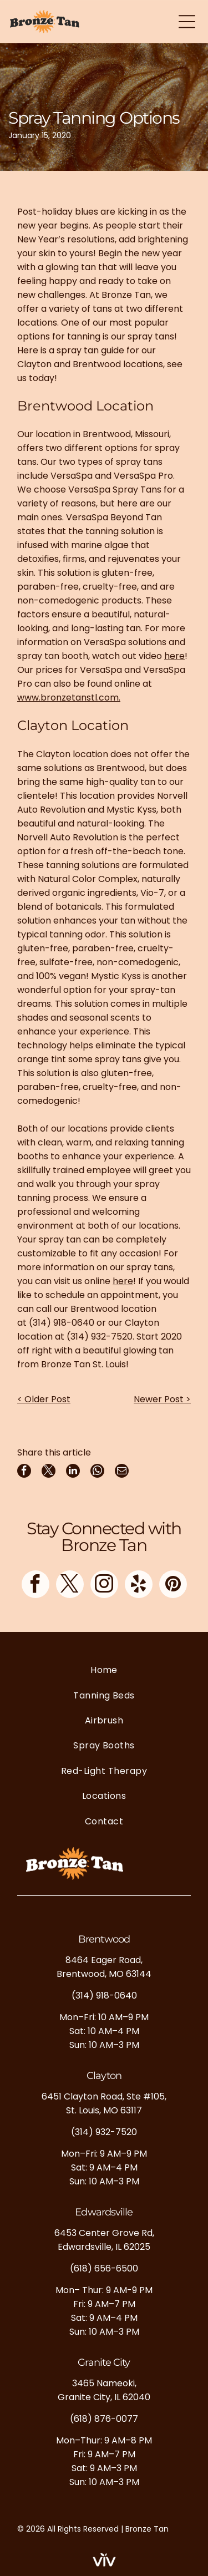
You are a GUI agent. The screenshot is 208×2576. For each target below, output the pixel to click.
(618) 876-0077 (104, 2418)
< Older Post (43, 1399)
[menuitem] (104, 1669)
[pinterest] (173, 1585)
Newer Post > (162, 1399)
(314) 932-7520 (100, 1336)
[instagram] (104, 1585)
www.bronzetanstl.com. (68, 697)
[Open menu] (187, 21)
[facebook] (35, 1585)
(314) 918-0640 (61, 1322)
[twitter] (70, 1585)
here (174, 656)
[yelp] (139, 1585)
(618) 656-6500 (104, 2268)
